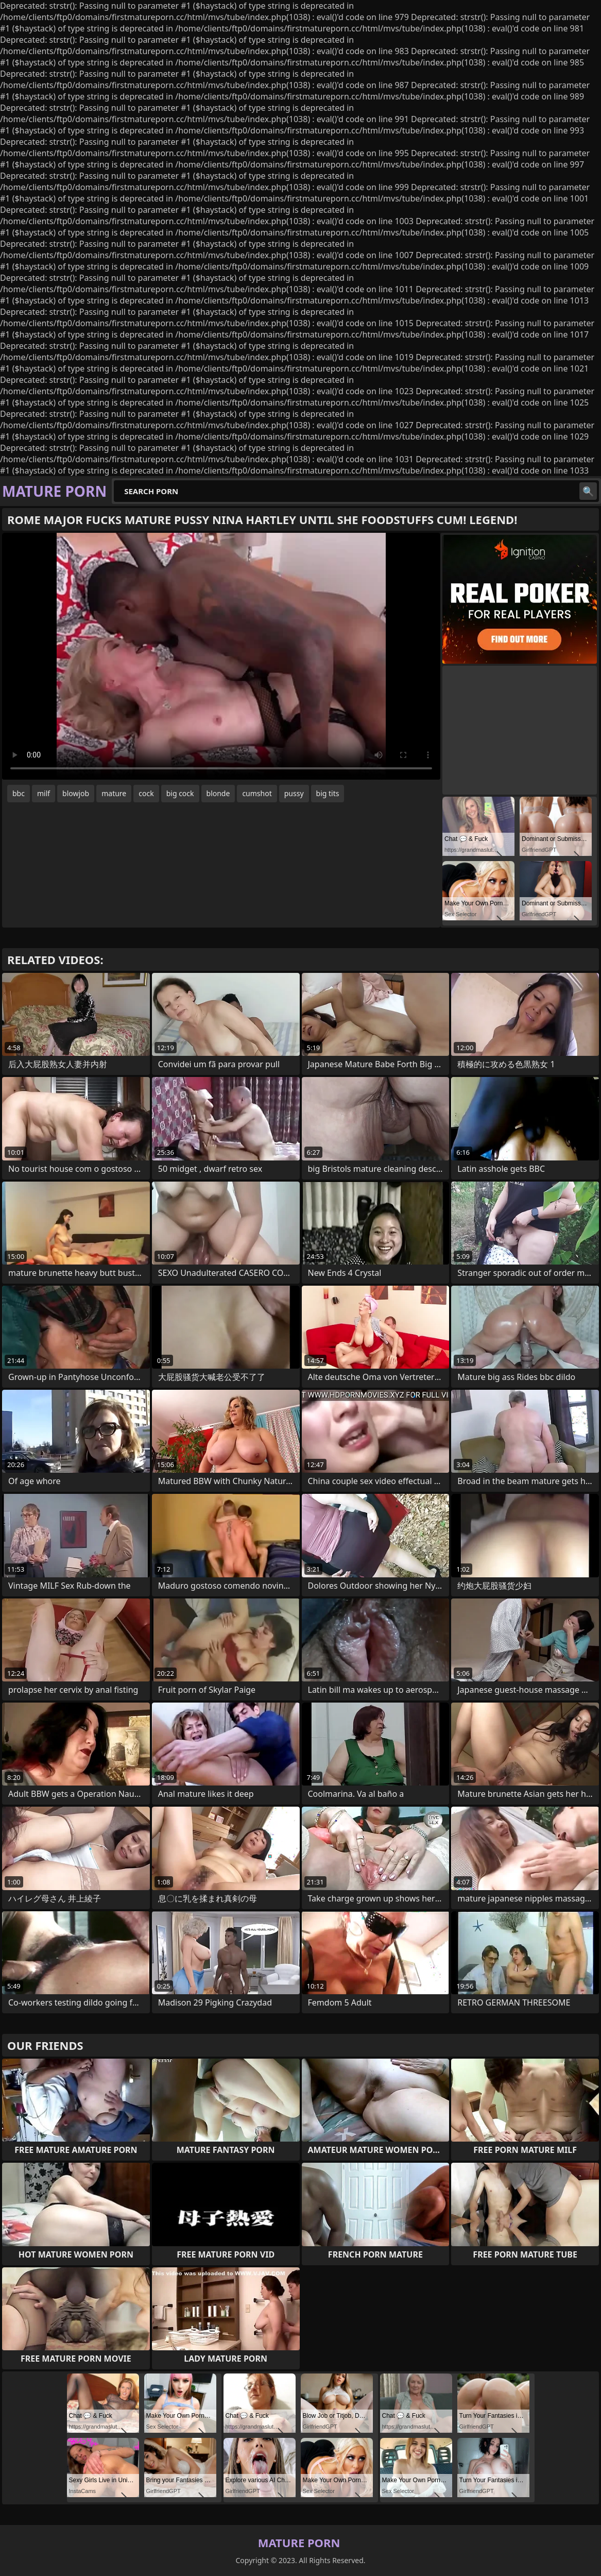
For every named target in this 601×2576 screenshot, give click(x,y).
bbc (18, 793)
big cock (180, 793)
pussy (294, 793)
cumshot (256, 793)
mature (113, 793)
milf (43, 793)
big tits (327, 793)
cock (146, 793)
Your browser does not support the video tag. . (221, 656)
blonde (218, 793)
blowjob (75, 793)
